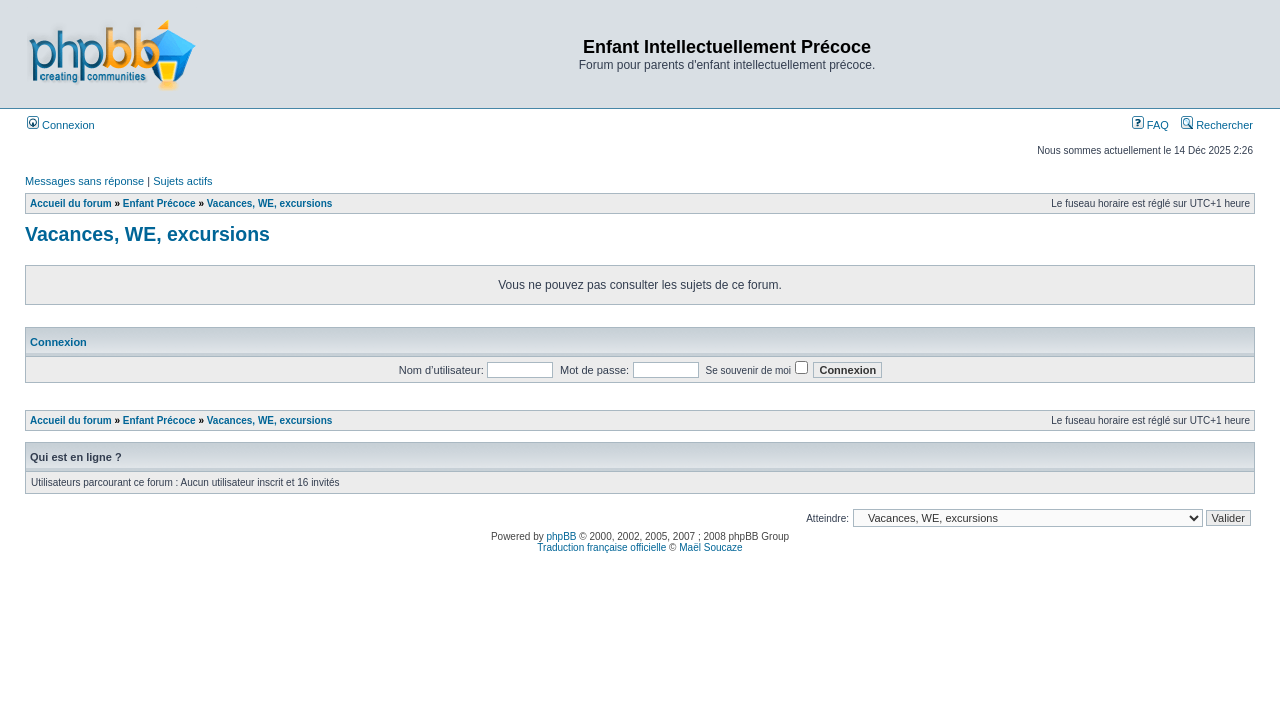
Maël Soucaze (710, 547)
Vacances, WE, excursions (270, 203)
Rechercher (1217, 125)
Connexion (61, 125)
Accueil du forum (71, 203)
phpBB (562, 536)
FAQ (1150, 125)
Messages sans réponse (84, 181)
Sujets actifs (182, 181)
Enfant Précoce (159, 203)
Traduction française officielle (601, 547)
